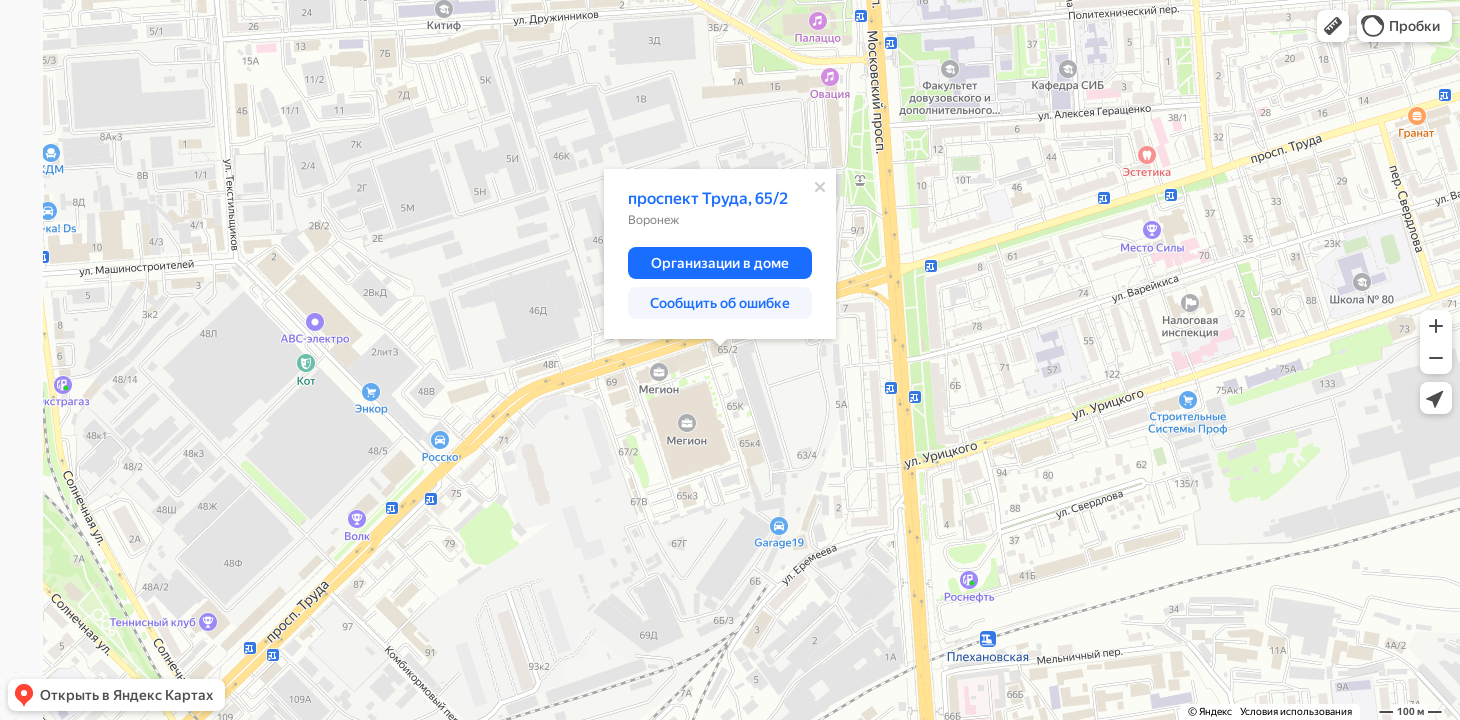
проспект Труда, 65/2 (708, 198)
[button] (1333, 26)
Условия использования (1296, 711)
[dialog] (720, 254)
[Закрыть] (820, 187)
